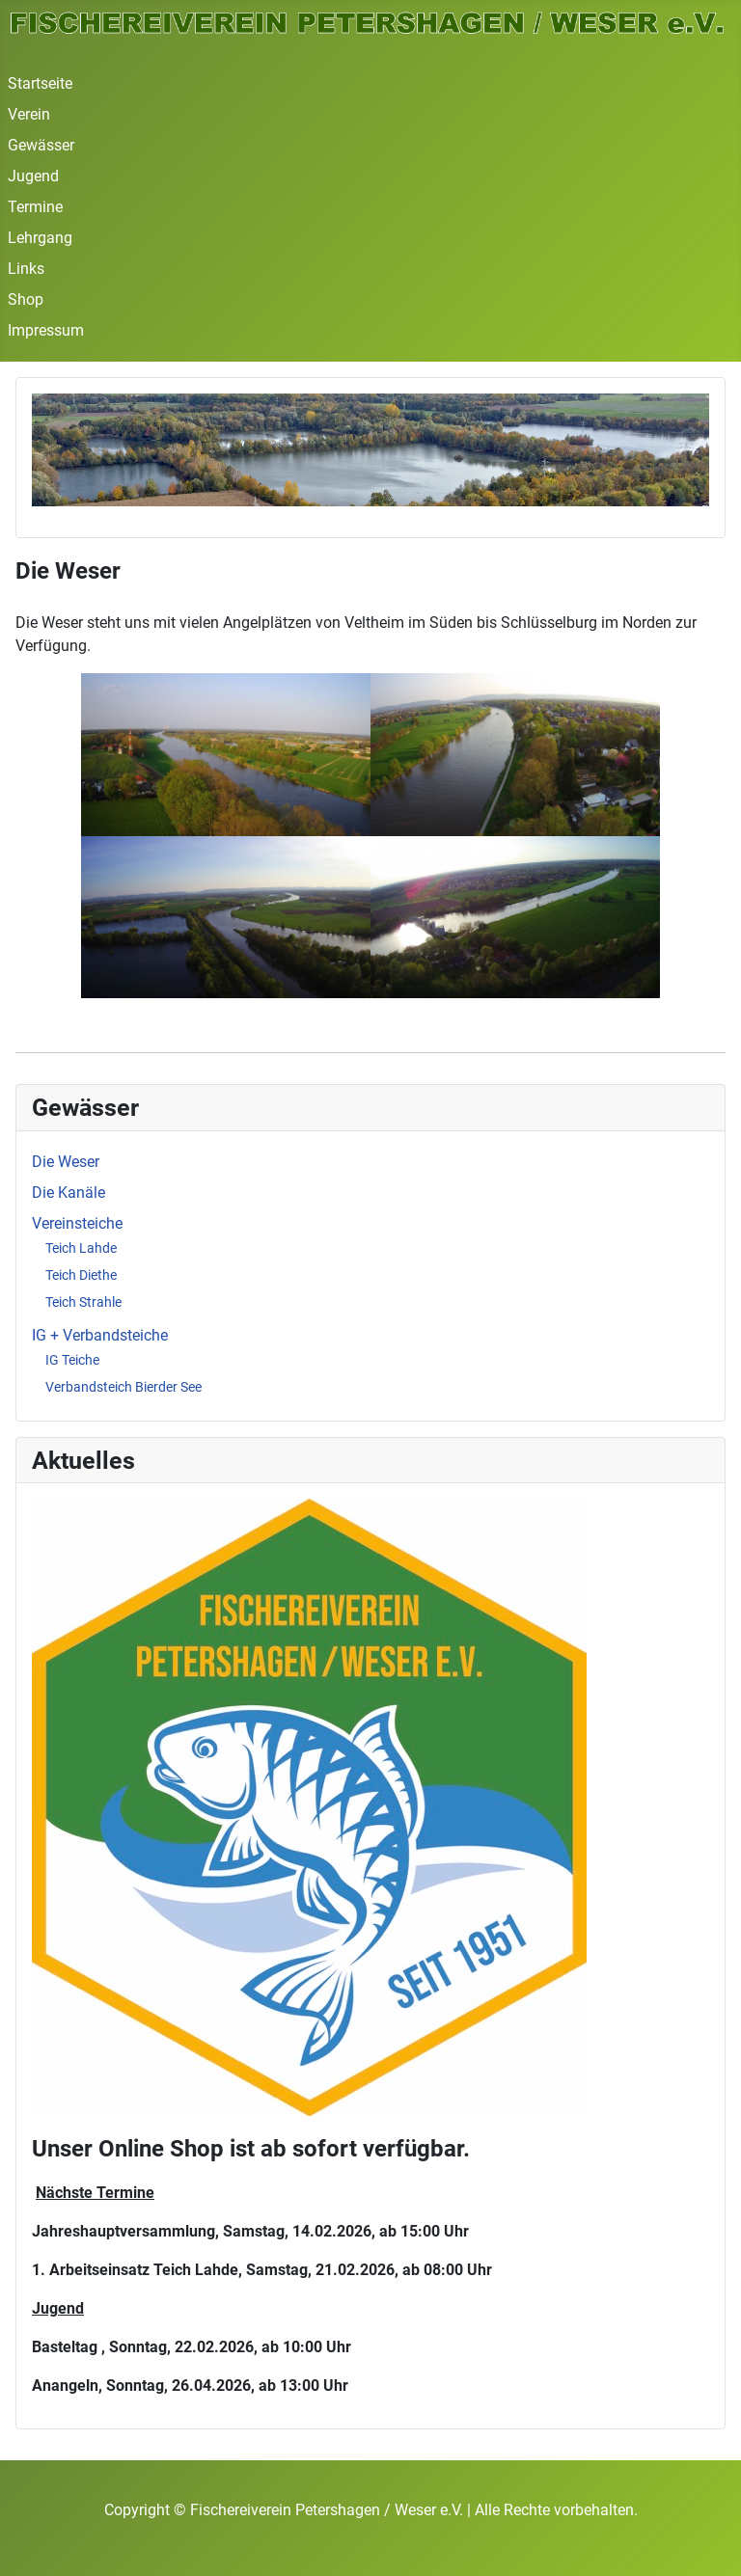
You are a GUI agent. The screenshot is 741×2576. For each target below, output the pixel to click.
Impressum (46, 330)
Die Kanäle (68, 1192)
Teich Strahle (83, 1302)
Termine (35, 207)
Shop (25, 299)
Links (26, 268)
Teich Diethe (81, 1275)
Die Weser (65, 1161)
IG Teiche (72, 1360)
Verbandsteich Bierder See (123, 1387)
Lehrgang (40, 238)
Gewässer (41, 145)
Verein (29, 114)
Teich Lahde (81, 1248)
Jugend (33, 176)
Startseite (40, 83)
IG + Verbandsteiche (100, 1335)
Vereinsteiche (77, 1223)
